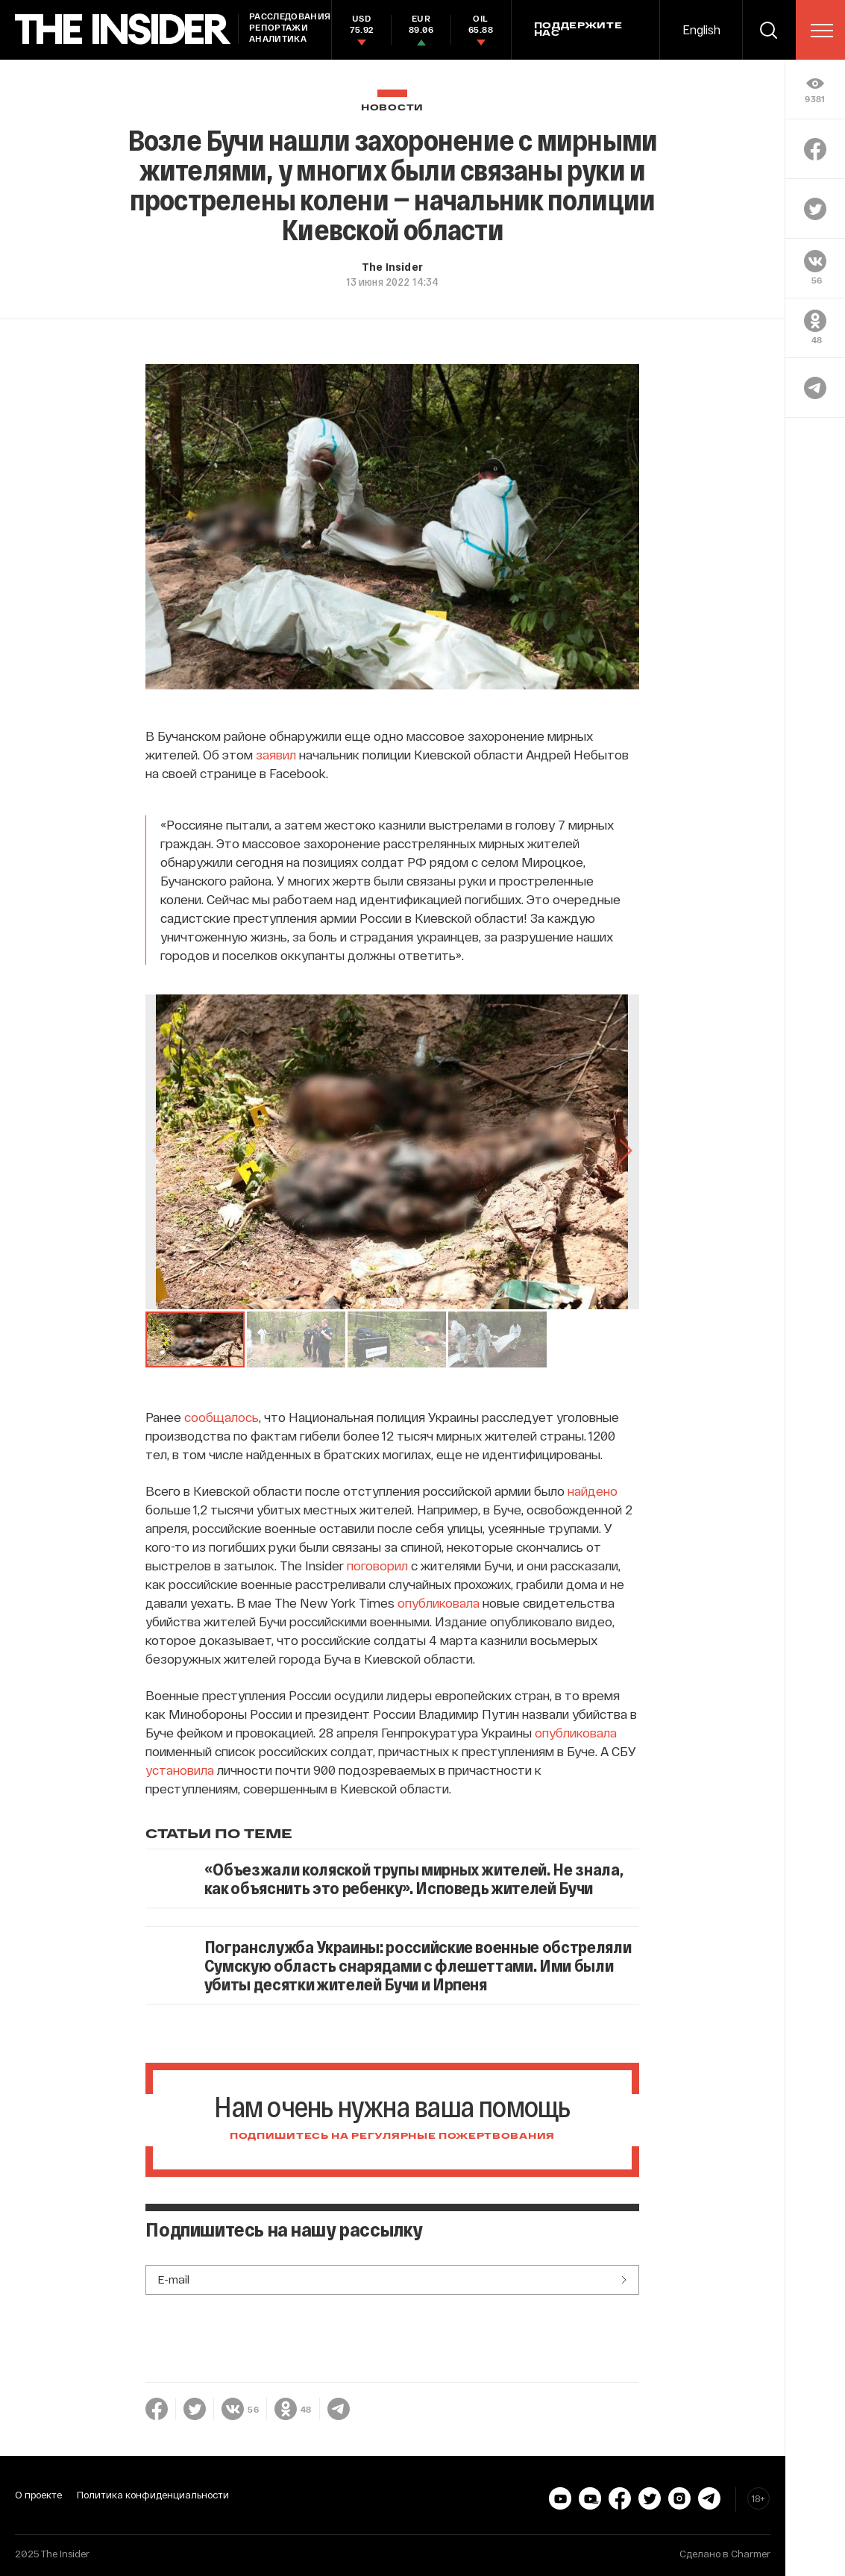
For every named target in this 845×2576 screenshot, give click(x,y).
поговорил (377, 1565)
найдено (593, 1490)
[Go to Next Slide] (624, 1152)
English (701, 29)
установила (179, 1769)
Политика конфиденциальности (153, 2495)
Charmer (750, 2554)
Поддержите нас (578, 30)
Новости (392, 108)
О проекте (38, 2495)
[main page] (123, 29)
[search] (769, 30)
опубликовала (439, 1602)
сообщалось (221, 1416)
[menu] (822, 30)
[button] (194, 1339)
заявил (276, 754)
